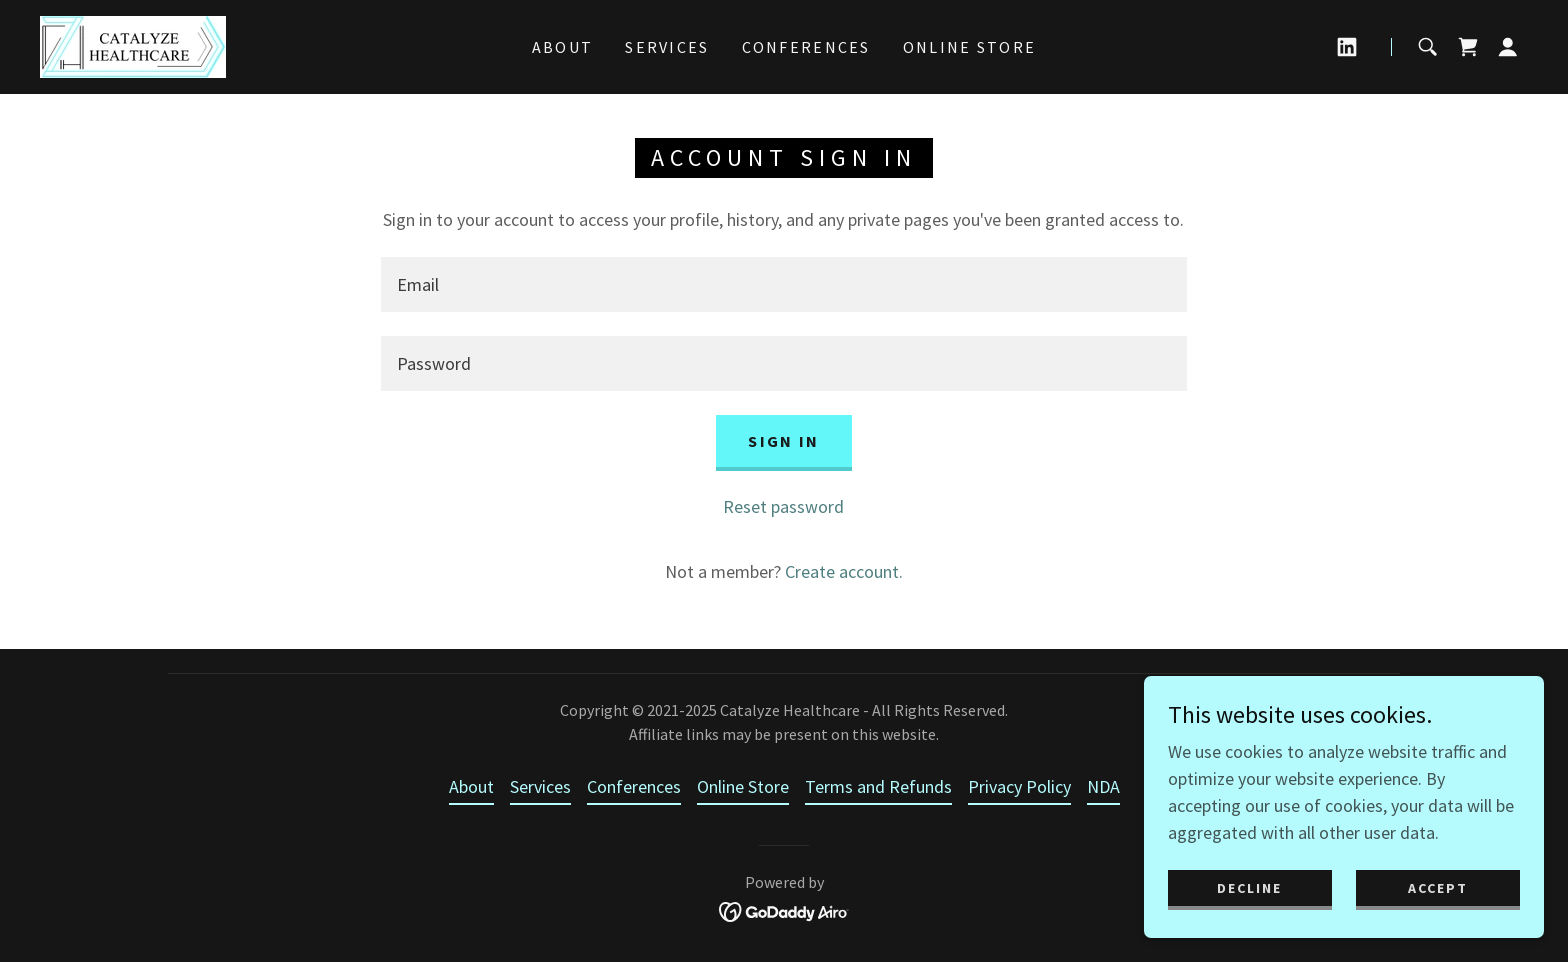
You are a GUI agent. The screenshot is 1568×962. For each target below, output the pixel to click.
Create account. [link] (844, 571)
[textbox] (783, 284)
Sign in (783, 441)
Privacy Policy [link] (1019, 786)
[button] (1508, 47)
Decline (1249, 888)
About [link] (562, 47)
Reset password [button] (783, 506)
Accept (1438, 888)
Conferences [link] (806, 47)
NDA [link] (1103, 786)
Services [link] (667, 47)
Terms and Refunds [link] (878, 786)
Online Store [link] (969, 47)
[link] (133, 44)
